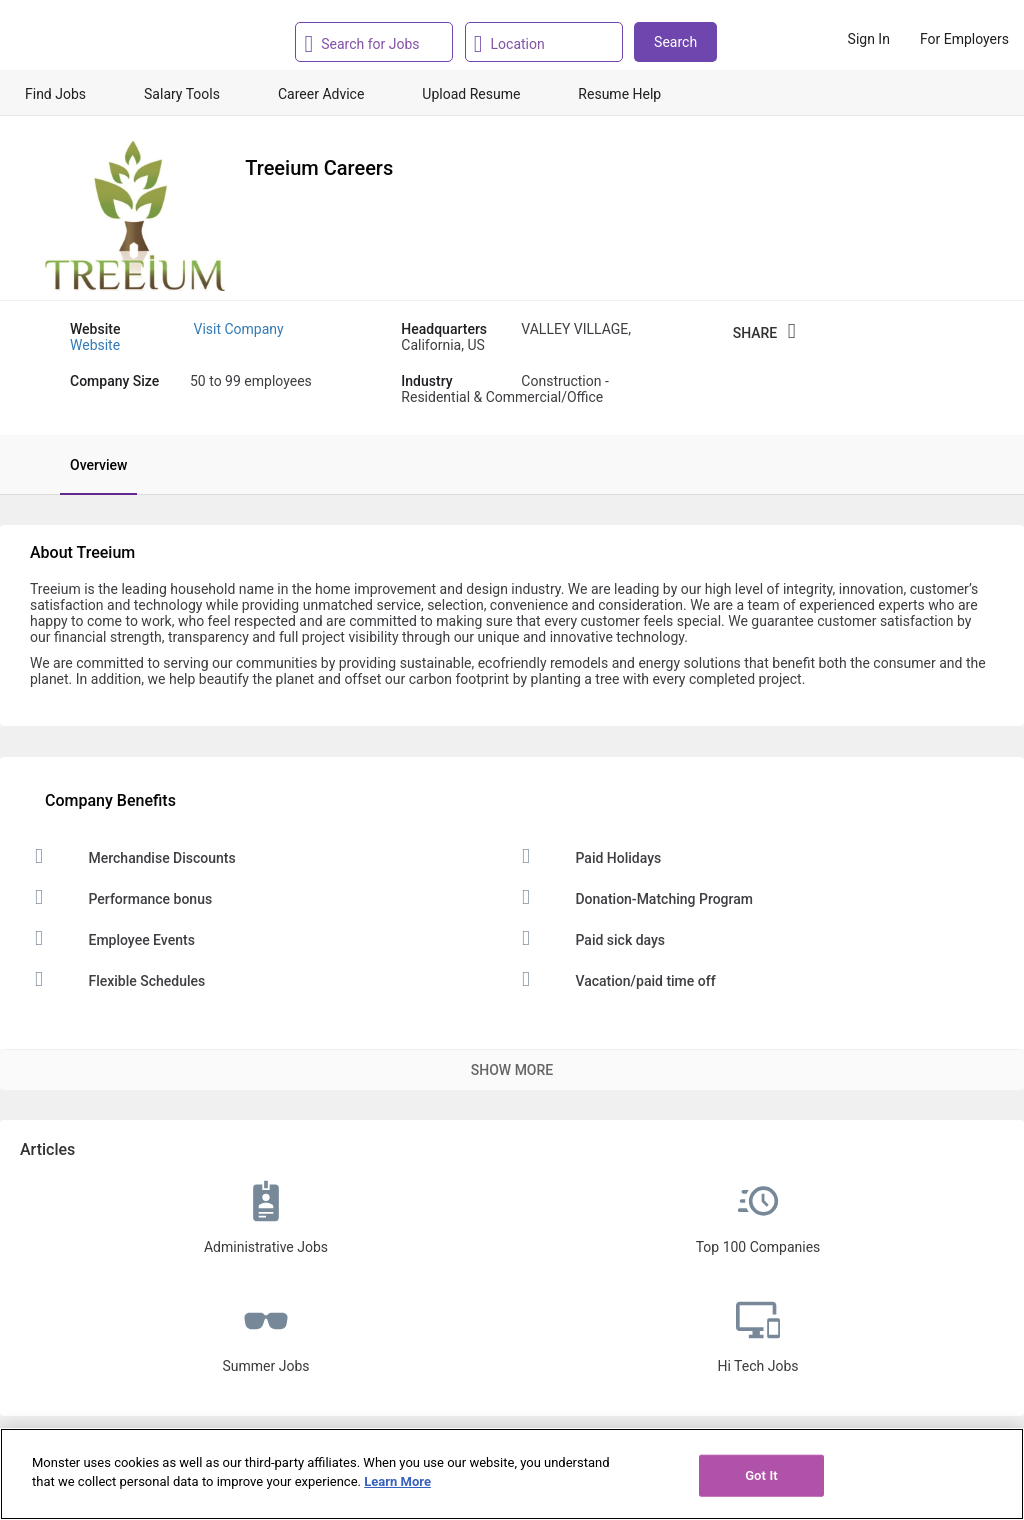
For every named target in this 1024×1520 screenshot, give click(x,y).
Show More (512, 1070)
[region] (512, 1474)
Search (675, 42)
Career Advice (321, 94)
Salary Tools (182, 94)
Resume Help (619, 94)
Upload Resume (471, 94)
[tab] (88, 465)
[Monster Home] (102, 39)
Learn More (397, 1481)
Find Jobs (55, 94)
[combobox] (380, 42)
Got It (761, 1475)
